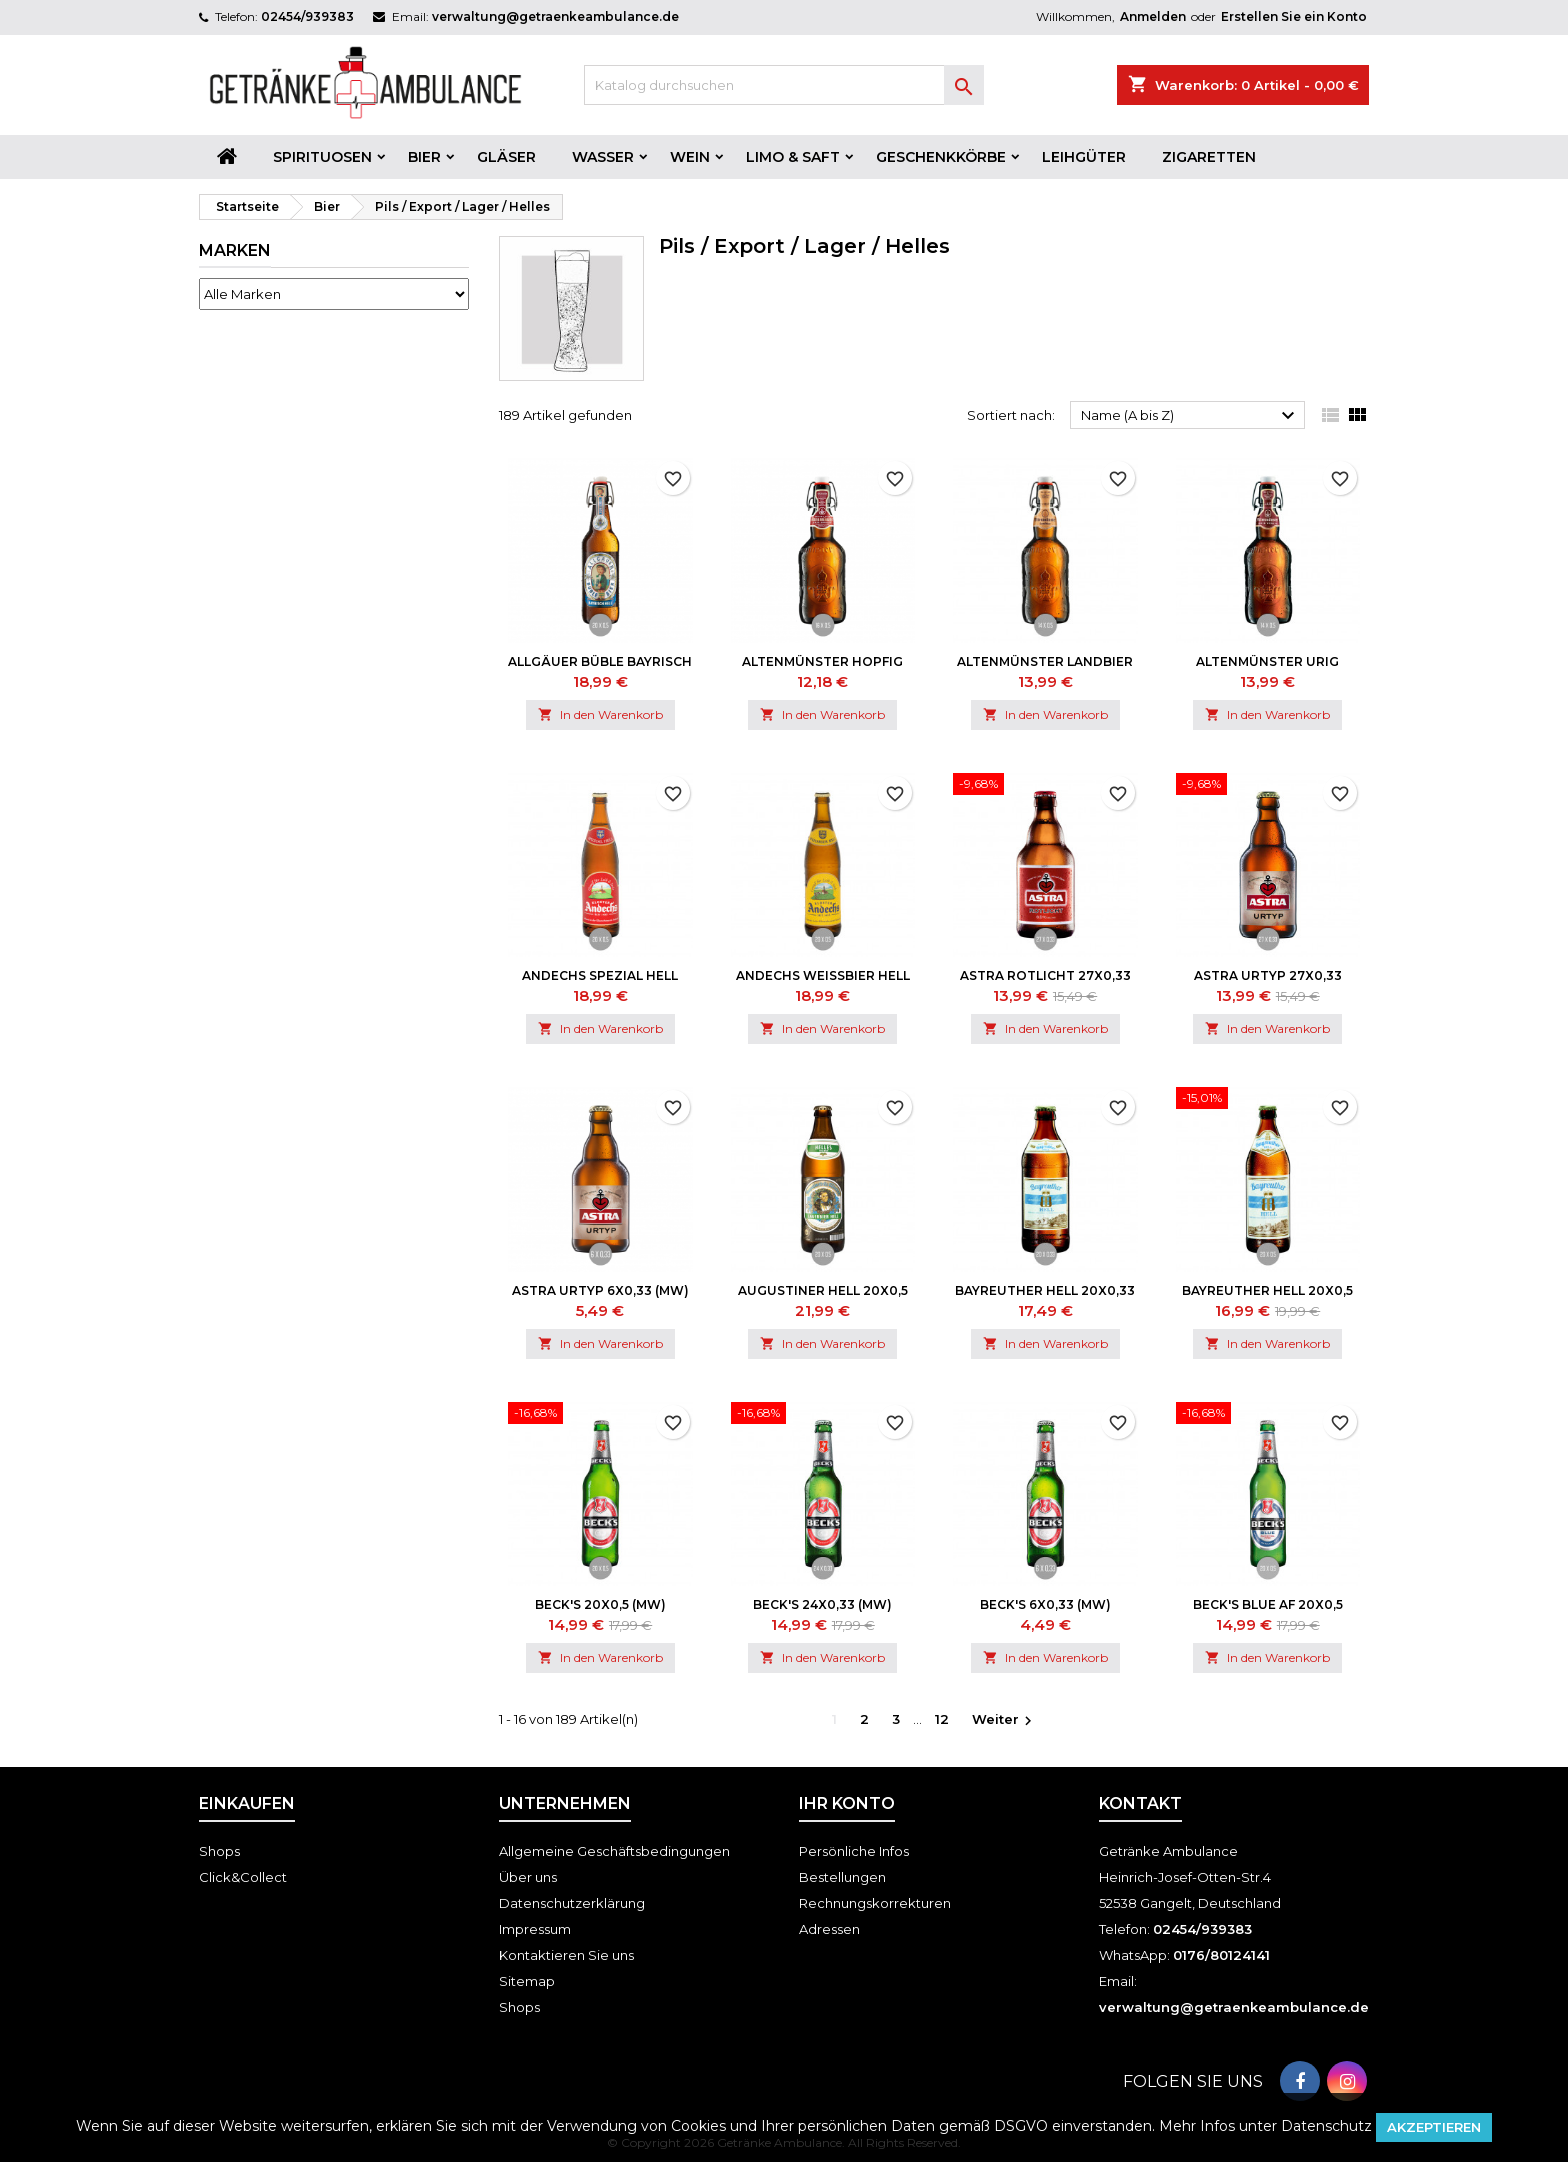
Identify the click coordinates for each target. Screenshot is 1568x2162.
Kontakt (1140, 1803)
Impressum (535, 1929)
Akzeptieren (1434, 2127)
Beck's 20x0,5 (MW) (600, 1604)
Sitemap (527, 1981)
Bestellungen (842, 1877)
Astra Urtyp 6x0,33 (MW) (600, 1290)
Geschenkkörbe (941, 157)
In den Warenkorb (600, 714)
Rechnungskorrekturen (875, 1903)
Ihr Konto (847, 1803)
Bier (424, 157)
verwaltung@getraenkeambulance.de (555, 16)
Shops (219, 1851)
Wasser (603, 157)
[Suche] (784, 85)
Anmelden (1153, 16)
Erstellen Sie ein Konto (1294, 16)
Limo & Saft (793, 157)
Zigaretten (1209, 157)
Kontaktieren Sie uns (566, 1955)
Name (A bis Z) (1190, 416)
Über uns (528, 1877)
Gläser (506, 157)
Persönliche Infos (854, 1851)
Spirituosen (322, 157)
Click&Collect (243, 1877)
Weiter (1004, 1720)
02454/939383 (307, 16)
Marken (235, 250)
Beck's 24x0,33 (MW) (822, 1604)
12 (942, 1719)
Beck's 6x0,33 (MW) (1045, 1604)
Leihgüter (1084, 157)
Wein (690, 157)
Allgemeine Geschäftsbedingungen (614, 1851)
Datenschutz (1326, 2126)
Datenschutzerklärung (572, 1903)
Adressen (829, 1929)
